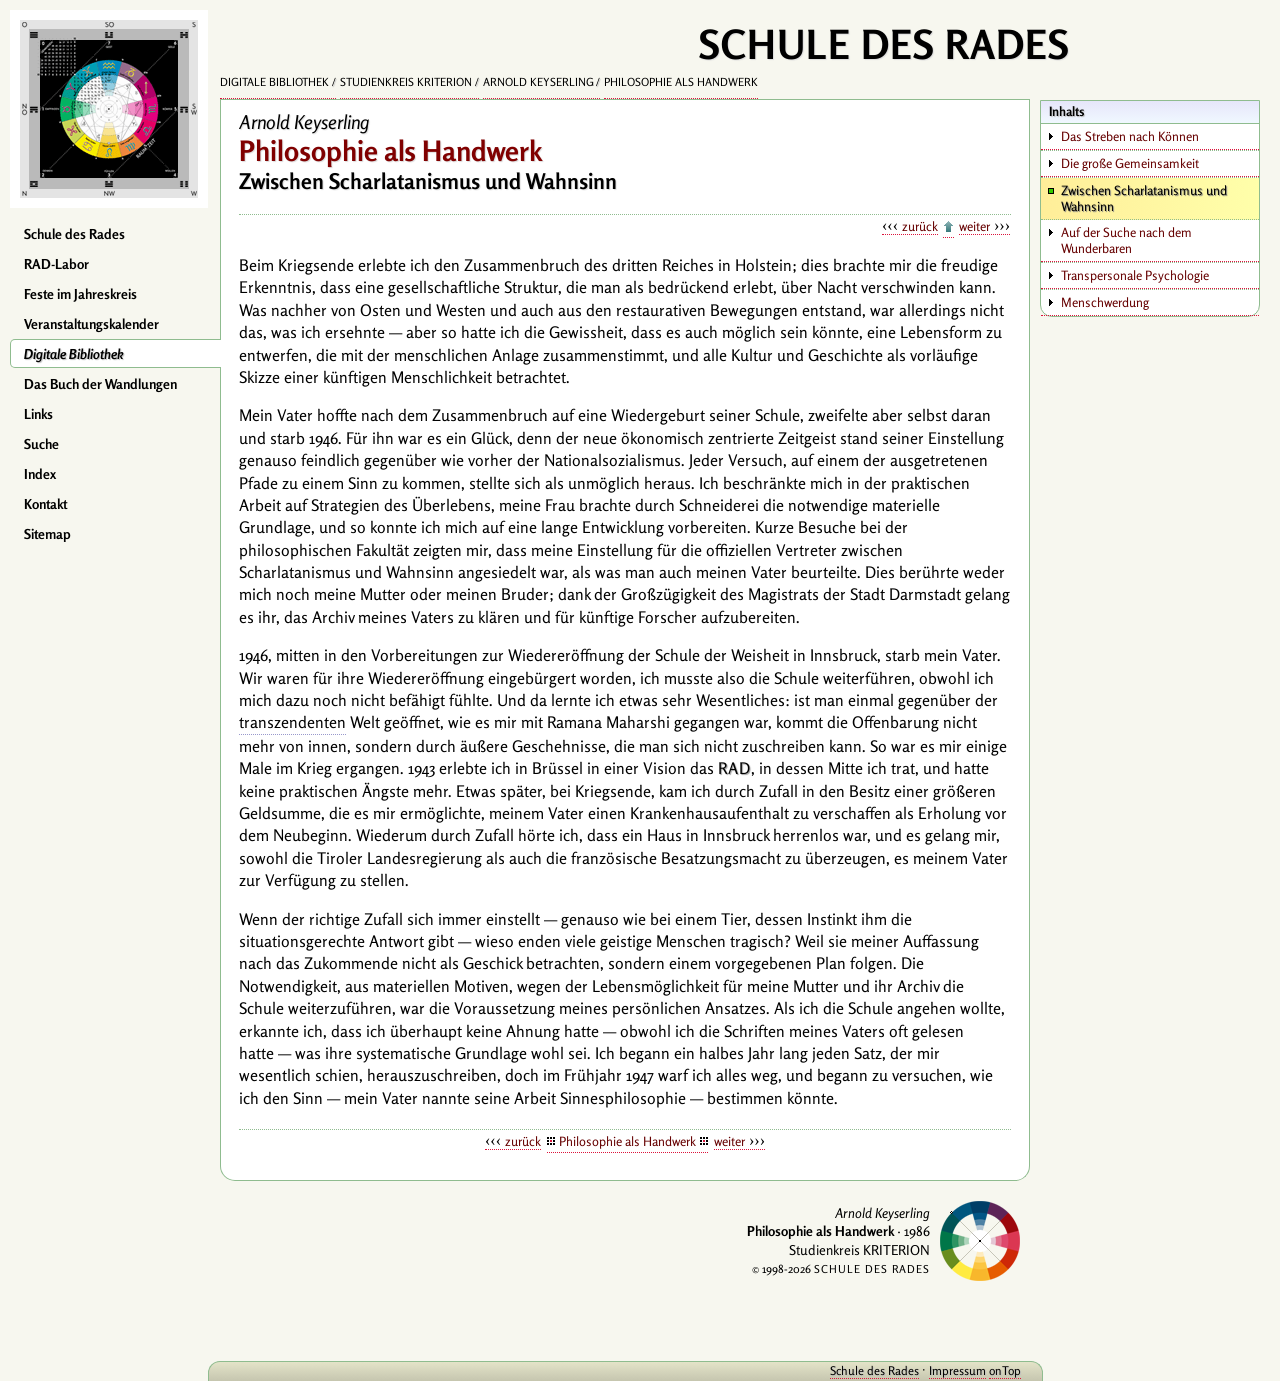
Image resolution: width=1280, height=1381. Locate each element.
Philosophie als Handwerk (681, 82)
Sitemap (47, 534)
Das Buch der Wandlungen (100, 384)
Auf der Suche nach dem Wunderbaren (1126, 240)
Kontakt (45, 504)
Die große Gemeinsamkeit (1130, 163)
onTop (1000, 1370)
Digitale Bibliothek (74, 354)
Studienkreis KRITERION (406, 82)
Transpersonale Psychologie (1135, 275)
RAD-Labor (56, 264)
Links (38, 414)
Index (40, 474)
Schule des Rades (74, 234)
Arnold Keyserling (538, 82)
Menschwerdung (1105, 302)
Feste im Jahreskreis (80, 294)
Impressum (952, 1370)
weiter (974, 226)
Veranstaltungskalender (91, 324)
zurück (920, 226)
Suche (41, 444)
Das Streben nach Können (1130, 136)
